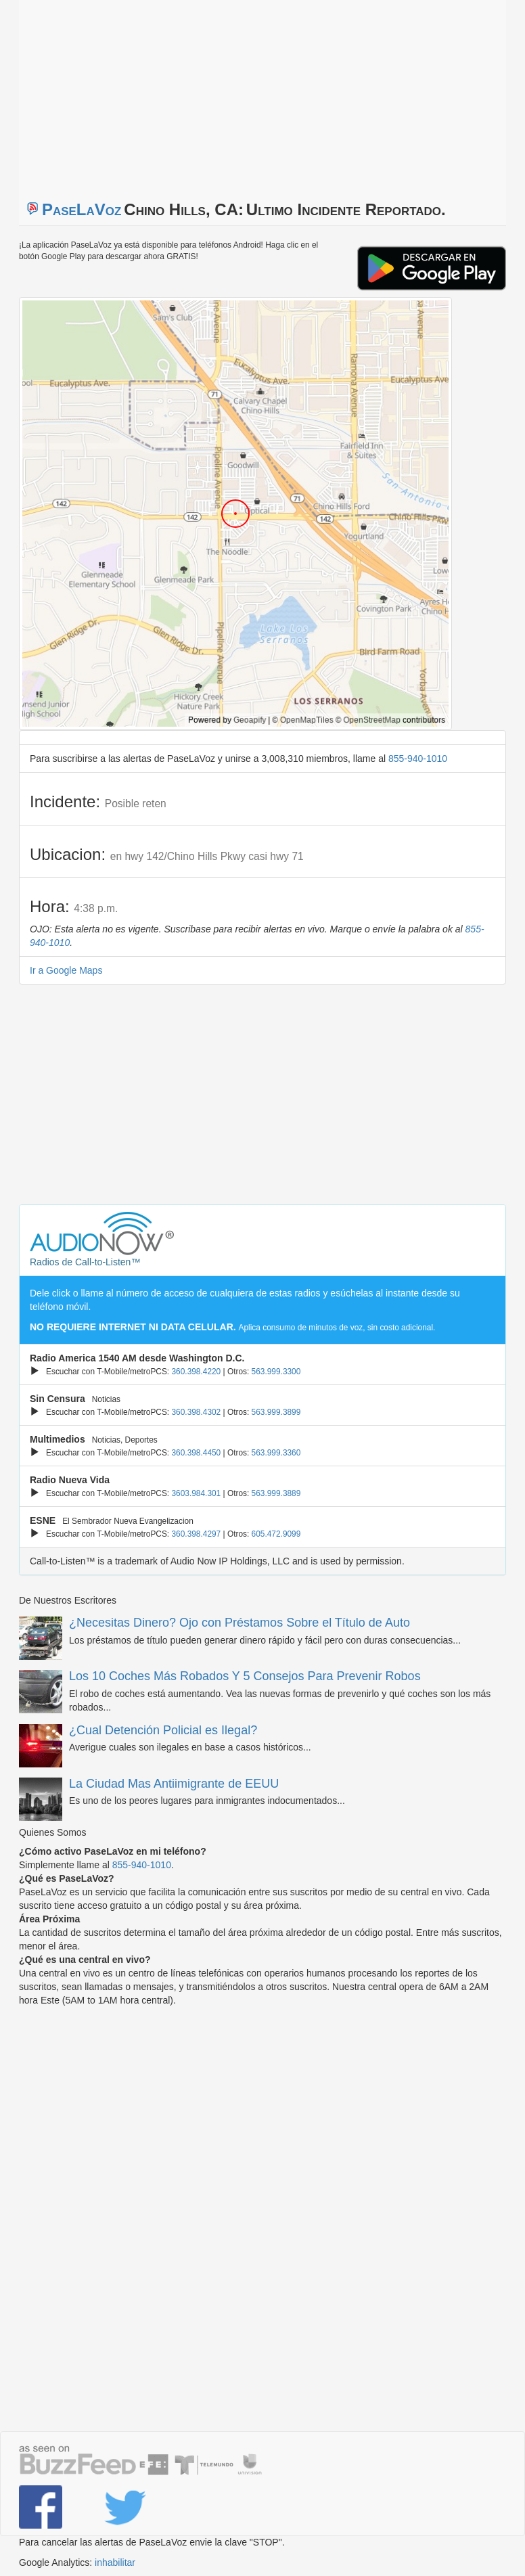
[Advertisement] (188, 94)
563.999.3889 (276, 1493)
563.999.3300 (276, 1371)
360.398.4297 (196, 1534)
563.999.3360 (276, 1453)
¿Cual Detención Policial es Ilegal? (163, 1730)
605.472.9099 (276, 1534)
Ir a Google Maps (66, 970)
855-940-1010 (417, 758)
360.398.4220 (196, 1371)
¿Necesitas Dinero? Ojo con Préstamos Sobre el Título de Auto (239, 1622)
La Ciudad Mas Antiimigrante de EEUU (174, 1783)
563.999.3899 (276, 1412)
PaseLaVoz (82, 209)
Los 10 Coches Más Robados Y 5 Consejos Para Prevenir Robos (245, 1676)
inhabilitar (115, 2562)
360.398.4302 (196, 1412)
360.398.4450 (196, 1453)
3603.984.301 (196, 1493)
